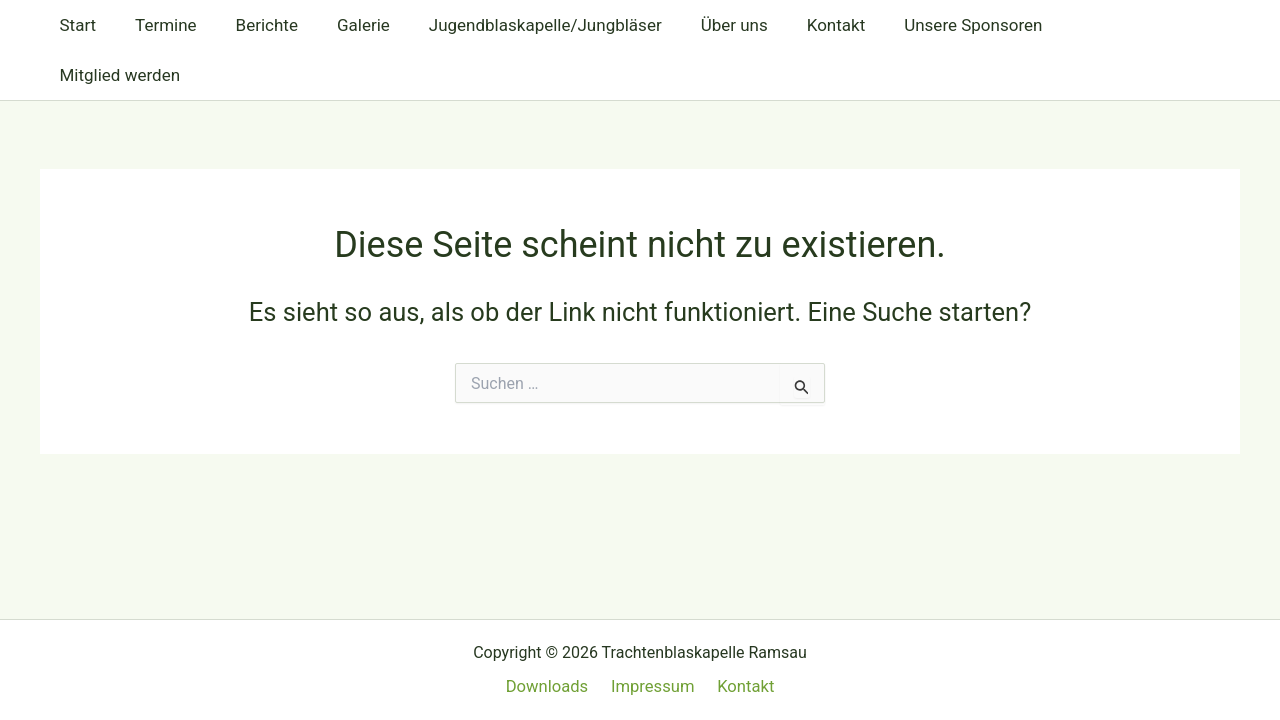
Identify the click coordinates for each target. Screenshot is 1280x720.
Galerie (346, 25)
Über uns (706, 25)
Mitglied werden (1099, 25)
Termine (159, 25)
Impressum (653, 686)
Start (75, 25)
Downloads (551, 686)
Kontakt (803, 25)
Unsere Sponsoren (936, 25)
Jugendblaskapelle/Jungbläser (522, 25)
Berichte (254, 25)
